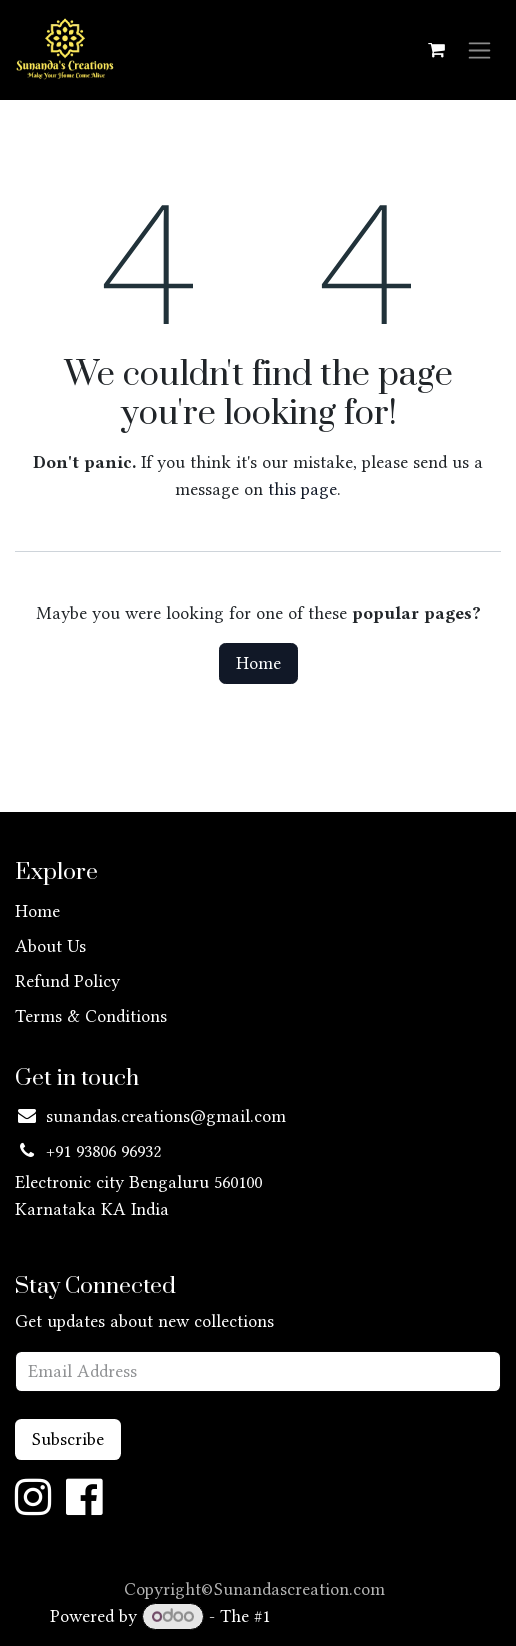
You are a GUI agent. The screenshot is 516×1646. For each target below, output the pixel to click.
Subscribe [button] (68, 1439)
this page (302, 489)
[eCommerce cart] (436, 50)
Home (258, 663)
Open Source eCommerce (370, 1616)
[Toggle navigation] (479, 50)
